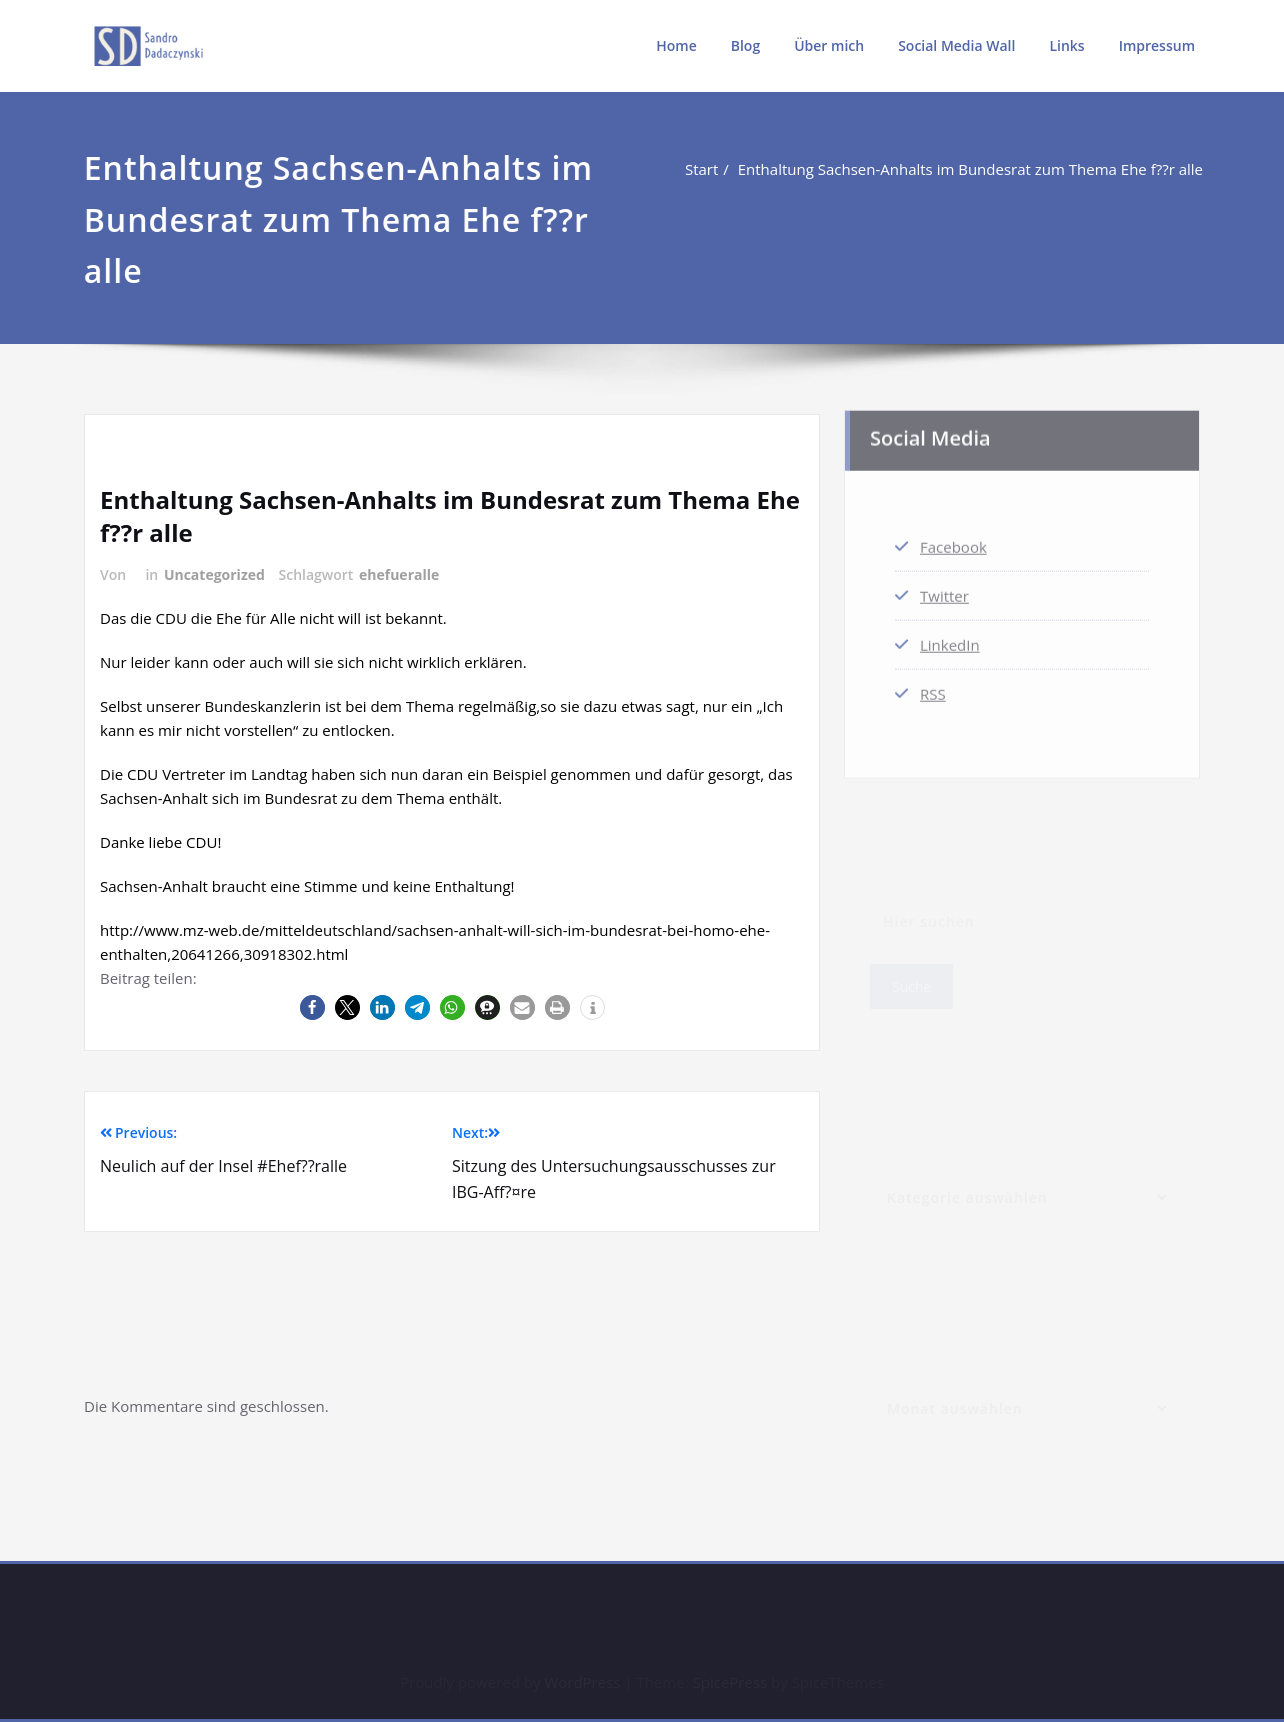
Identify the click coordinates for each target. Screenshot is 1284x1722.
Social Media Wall (956, 45)
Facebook (953, 542)
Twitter (944, 591)
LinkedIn (950, 640)
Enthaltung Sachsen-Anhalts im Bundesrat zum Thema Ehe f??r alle (972, 169)
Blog (745, 45)
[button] (312, 1007)
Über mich (829, 45)
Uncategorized (214, 574)
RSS (933, 689)
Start (703, 169)
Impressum (1157, 45)
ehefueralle (399, 574)
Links (1066, 45)
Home (676, 45)
